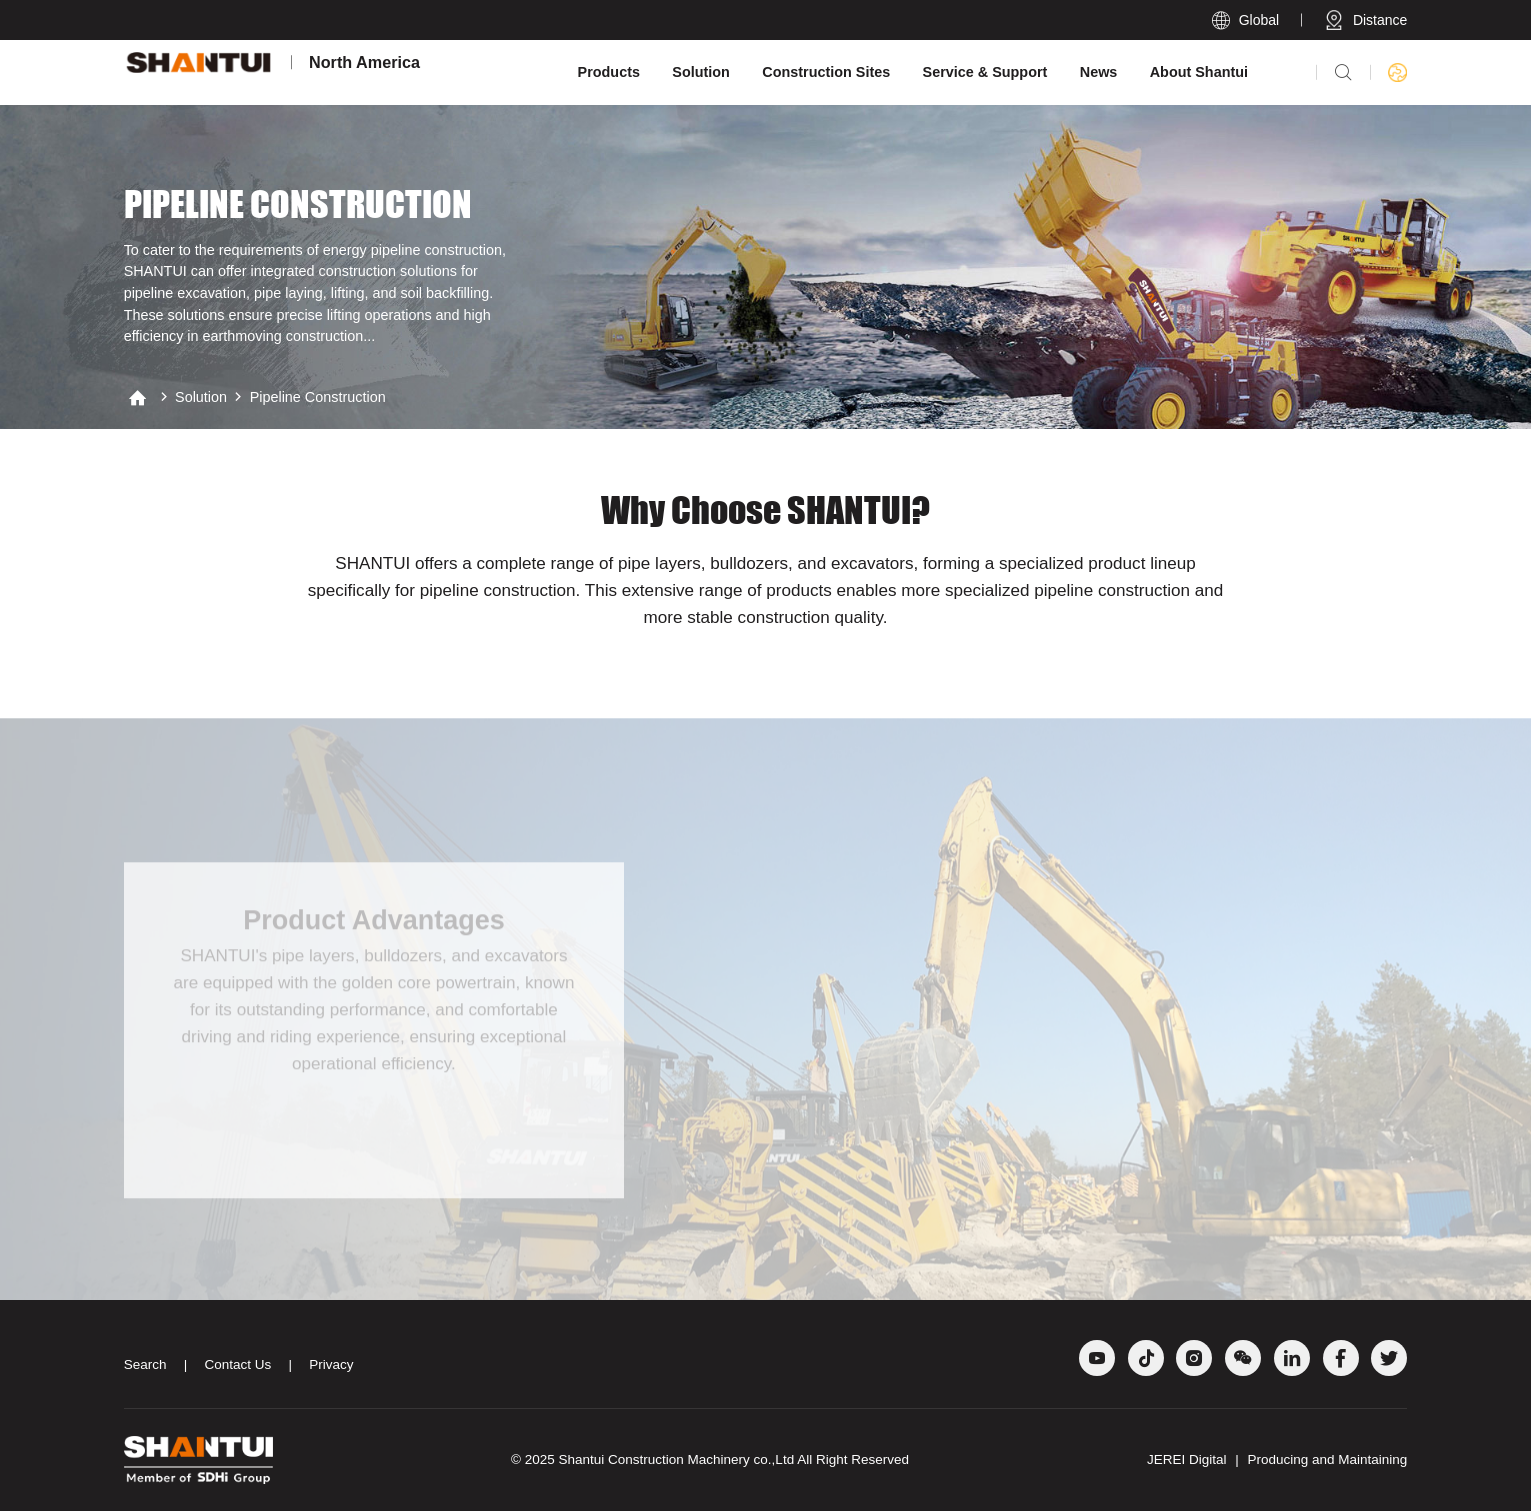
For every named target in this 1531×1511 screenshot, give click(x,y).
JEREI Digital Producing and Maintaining (1277, 1459)
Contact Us (237, 1364)
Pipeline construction (318, 397)
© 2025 (534, 1459)
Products (609, 72)
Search (145, 1364)
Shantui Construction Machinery (654, 1459)
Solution (701, 72)
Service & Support (985, 72)
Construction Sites (826, 72)
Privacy (331, 1364)
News (1099, 72)
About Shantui (1199, 72)
